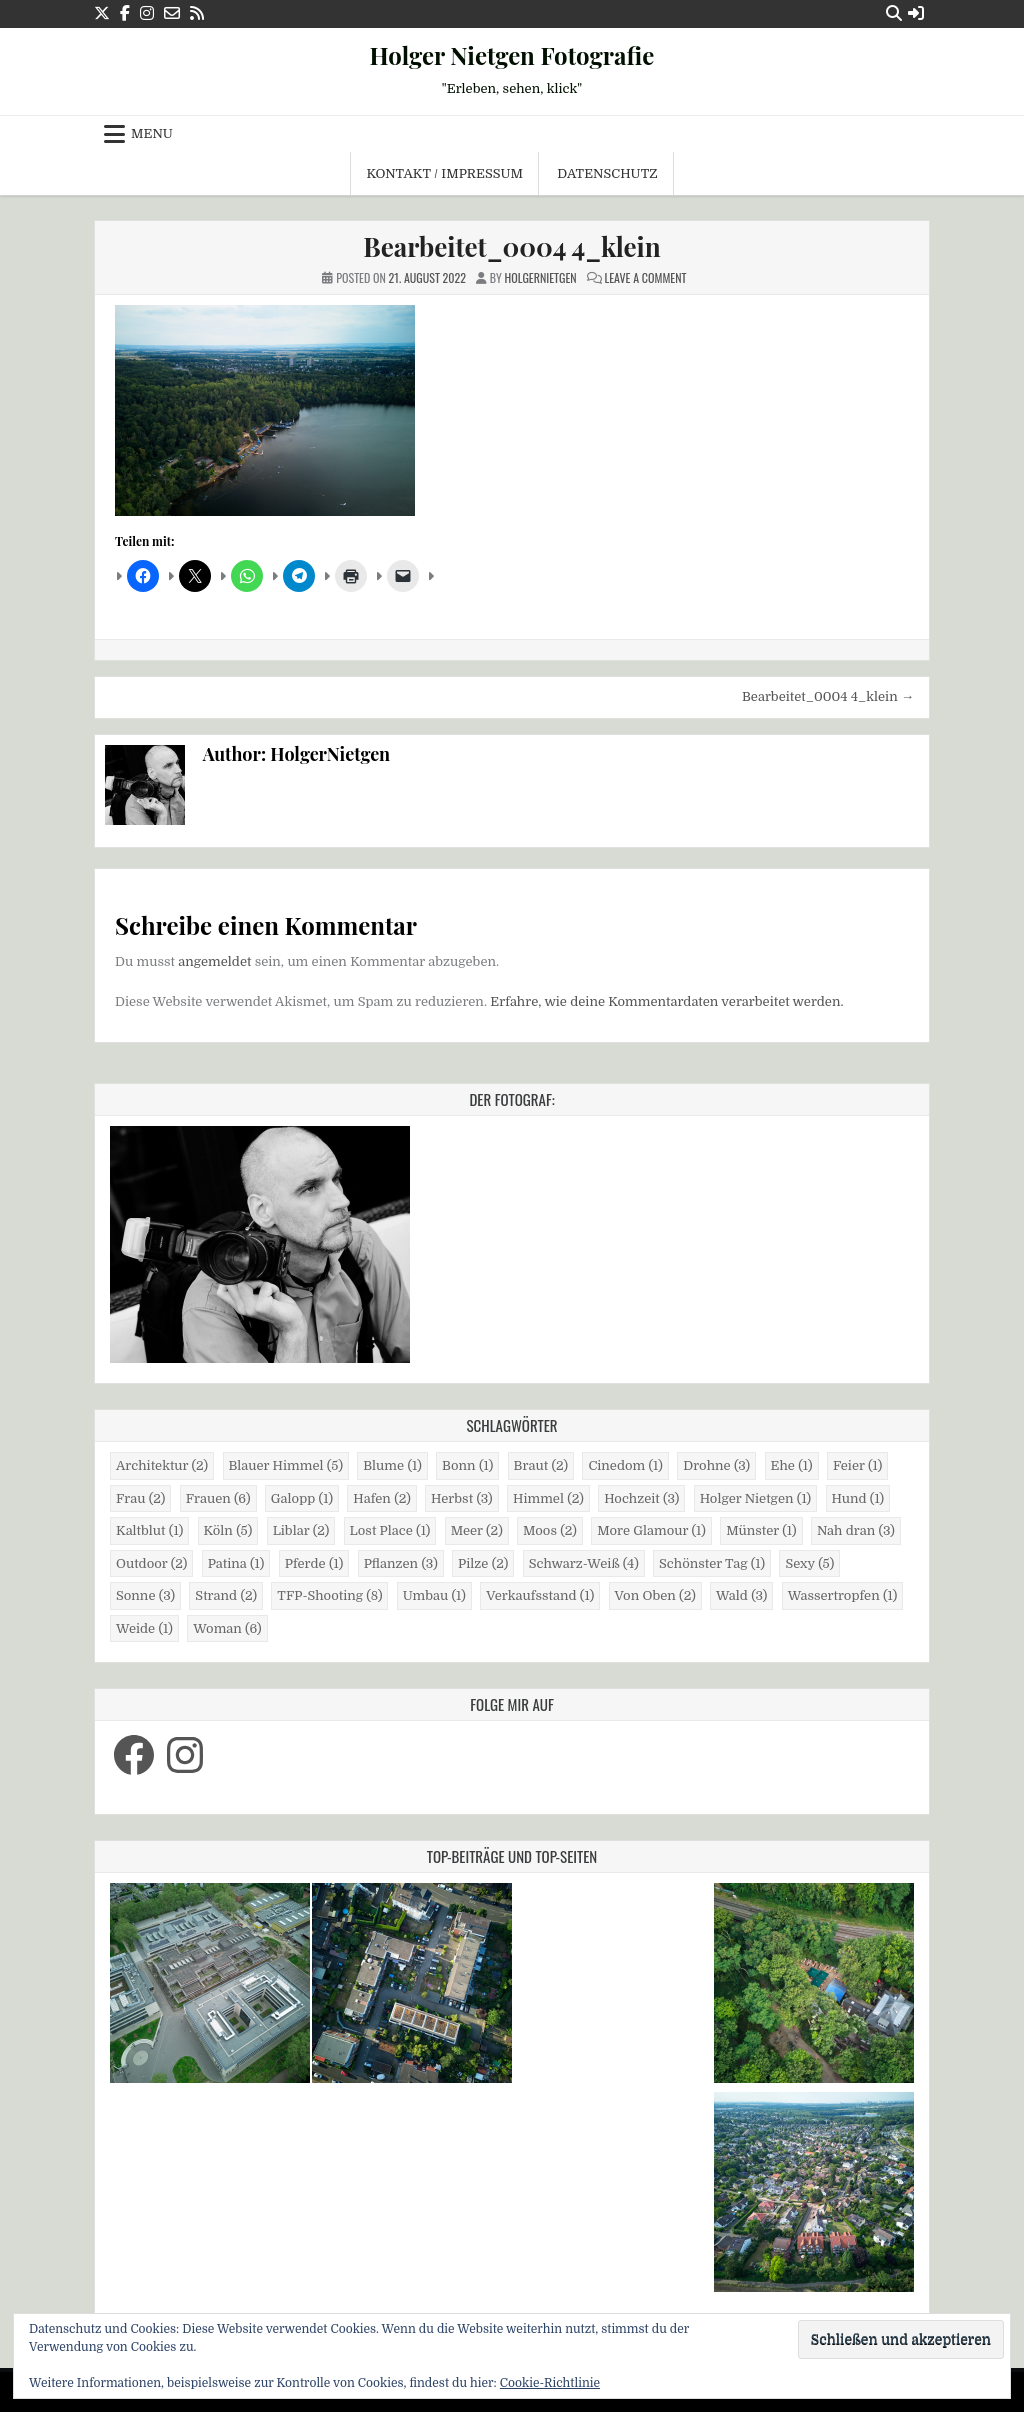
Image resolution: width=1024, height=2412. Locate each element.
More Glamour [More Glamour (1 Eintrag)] (651, 1530)
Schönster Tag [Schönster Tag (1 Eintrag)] (712, 1563)
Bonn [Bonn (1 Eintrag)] (467, 1465)
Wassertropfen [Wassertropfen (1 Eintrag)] (843, 1595)
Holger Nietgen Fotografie (512, 55)
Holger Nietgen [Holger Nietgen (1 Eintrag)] (755, 1498)
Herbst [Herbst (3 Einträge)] (462, 1498)
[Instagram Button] (147, 13)
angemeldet (214, 961)
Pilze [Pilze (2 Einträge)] (483, 1563)
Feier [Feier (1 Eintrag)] (857, 1465)
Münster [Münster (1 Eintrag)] (761, 1530)
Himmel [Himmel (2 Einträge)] (548, 1498)
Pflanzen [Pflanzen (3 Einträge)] (401, 1563)
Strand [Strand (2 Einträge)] (226, 1595)
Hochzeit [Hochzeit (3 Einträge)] (641, 1498)
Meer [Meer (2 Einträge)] (477, 1530)
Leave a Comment (645, 277)
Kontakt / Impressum (444, 173)
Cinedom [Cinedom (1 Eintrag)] (625, 1465)
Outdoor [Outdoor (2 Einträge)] (151, 1563)
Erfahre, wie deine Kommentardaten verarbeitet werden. (666, 1001)
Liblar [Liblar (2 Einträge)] (301, 1530)
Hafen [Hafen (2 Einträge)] (382, 1498)
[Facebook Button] (125, 13)
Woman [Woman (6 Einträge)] (227, 1628)
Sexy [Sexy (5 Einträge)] (809, 1563)
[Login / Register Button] (916, 13)
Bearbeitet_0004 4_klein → (828, 696)
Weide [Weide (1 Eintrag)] (144, 1628)
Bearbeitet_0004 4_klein (512, 246)
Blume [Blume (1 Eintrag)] (392, 1465)
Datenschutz (607, 173)
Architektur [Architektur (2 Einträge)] (162, 1465)
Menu (152, 133)
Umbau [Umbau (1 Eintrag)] (434, 1595)
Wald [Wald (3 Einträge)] (741, 1595)
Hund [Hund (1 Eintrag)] (858, 1498)
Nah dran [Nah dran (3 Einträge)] (856, 1530)
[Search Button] (894, 13)
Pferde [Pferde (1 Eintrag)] (314, 1563)
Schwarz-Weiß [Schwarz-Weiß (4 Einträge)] (584, 1563)
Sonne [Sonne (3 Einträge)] (145, 1595)
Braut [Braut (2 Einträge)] (541, 1465)
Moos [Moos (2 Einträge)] (550, 1530)
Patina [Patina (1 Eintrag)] (236, 1563)
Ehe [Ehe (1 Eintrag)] (792, 1465)
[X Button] (102, 13)
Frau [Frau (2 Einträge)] (140, 1498)
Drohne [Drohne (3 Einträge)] (716, 1465)
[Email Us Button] (172, 13)
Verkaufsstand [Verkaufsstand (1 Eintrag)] (540, 1595)
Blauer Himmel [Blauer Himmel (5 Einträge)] (286, 1465)
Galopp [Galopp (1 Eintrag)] (302, 1498)
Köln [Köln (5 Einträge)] (228, 1530)
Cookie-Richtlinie (550, 2383)
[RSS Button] (197, 13)
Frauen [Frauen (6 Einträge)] (218, 1498)
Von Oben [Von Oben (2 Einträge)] (655, 1595)
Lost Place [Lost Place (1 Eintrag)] (390, 1530)
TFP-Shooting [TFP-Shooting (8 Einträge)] (329, 1595)
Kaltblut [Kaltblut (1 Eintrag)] (149, 1530)
